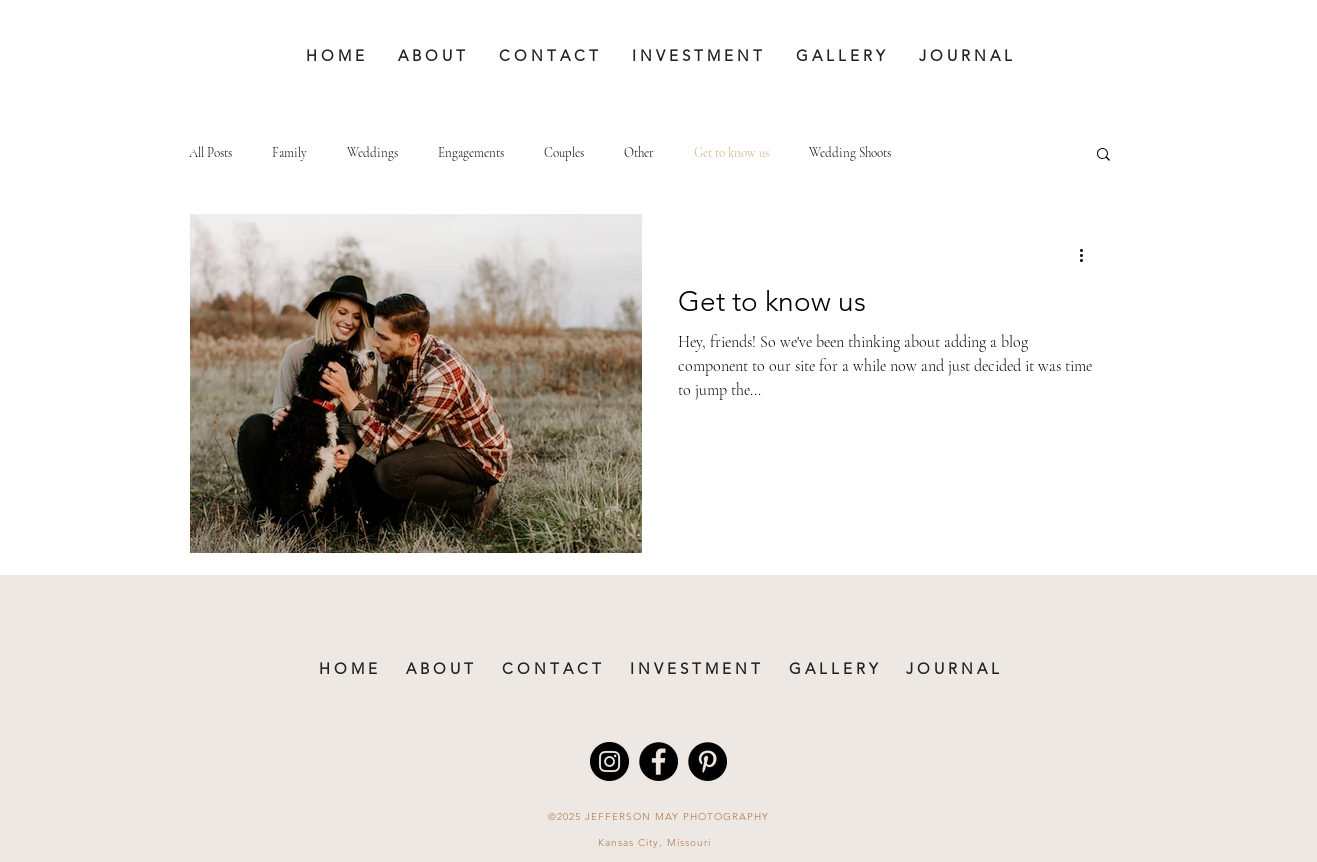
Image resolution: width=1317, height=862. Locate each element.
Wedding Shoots (850, 153)
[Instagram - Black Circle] (609, 761)
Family (289, 153)
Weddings (372, 153)
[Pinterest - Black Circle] (707, 761)
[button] (1103, 155)
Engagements (471, 153)
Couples (564, 153)
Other (639, 153)
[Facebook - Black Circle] (658, 761)
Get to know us (731, 153)
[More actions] (1089, 255)
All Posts (210, 153)
